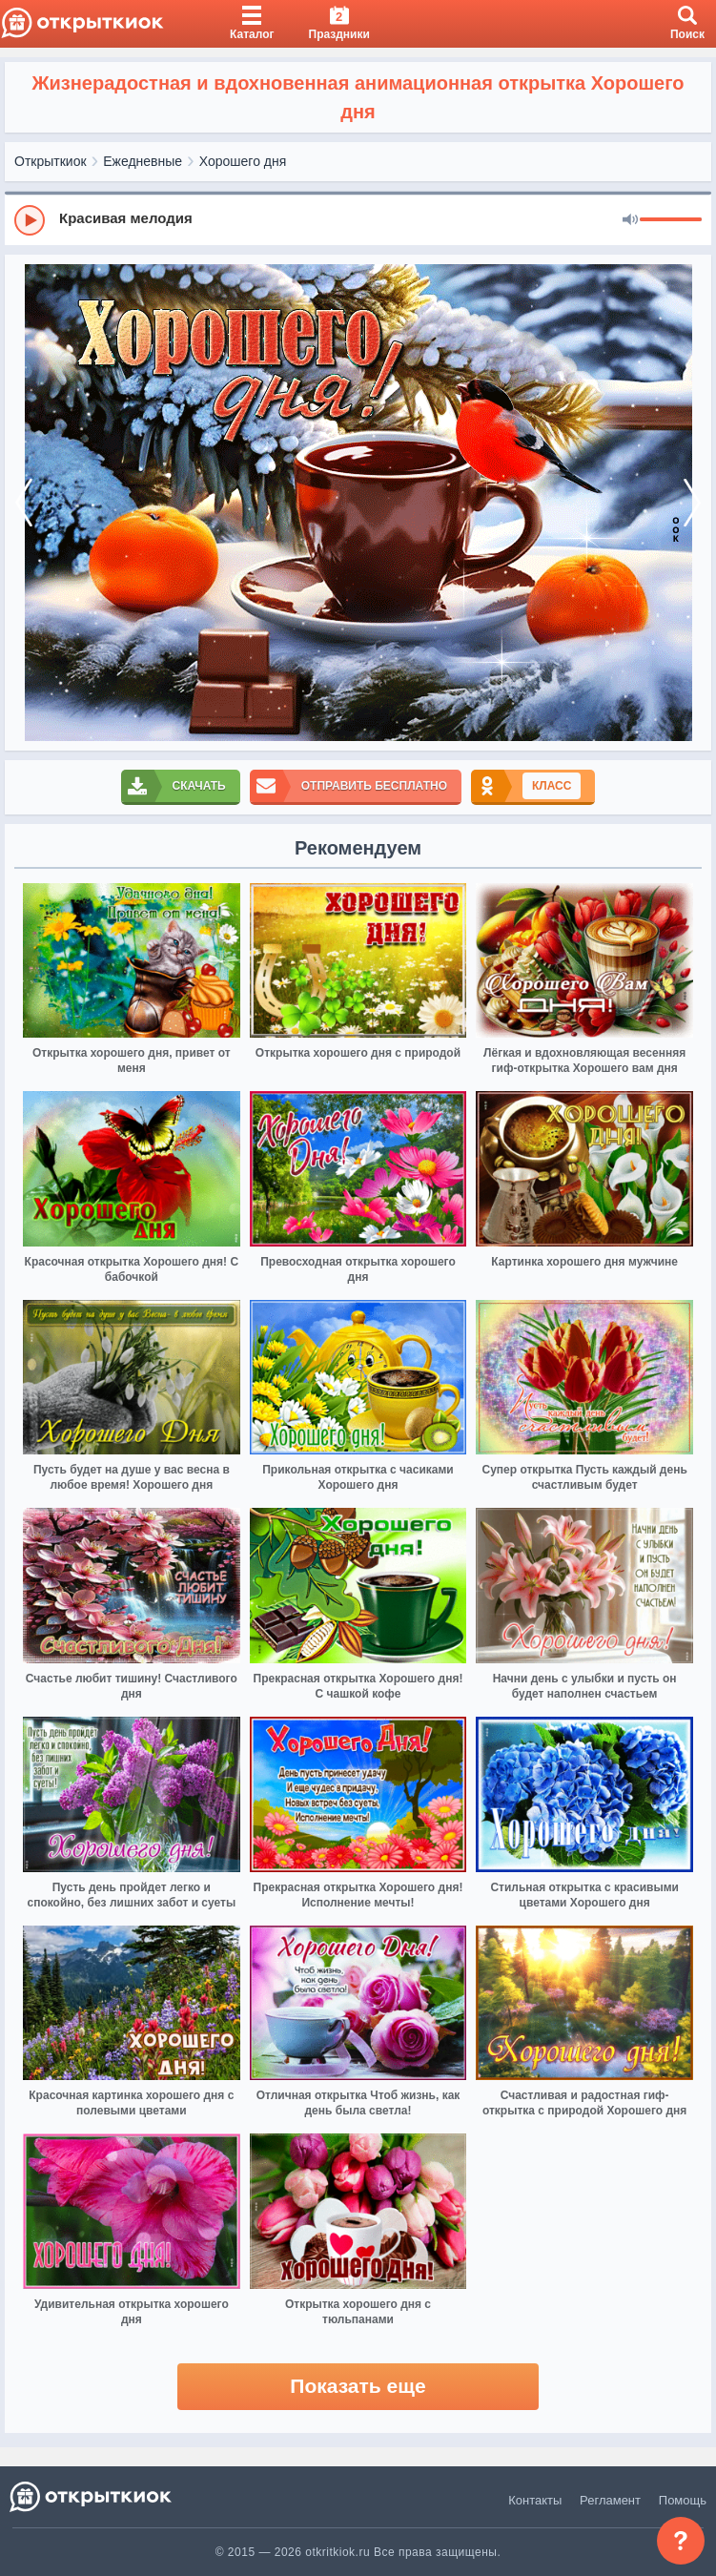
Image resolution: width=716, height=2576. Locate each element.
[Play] (29, 220)
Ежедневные (142, 161)
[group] (358, 219)
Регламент (610, 2500)
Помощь (682, 2500)
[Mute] (630, 220)
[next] (692, 502)
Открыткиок (50, 161)
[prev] (24, 502)
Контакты (535, 2500)
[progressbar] (671, 220)
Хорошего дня (243, 161)
